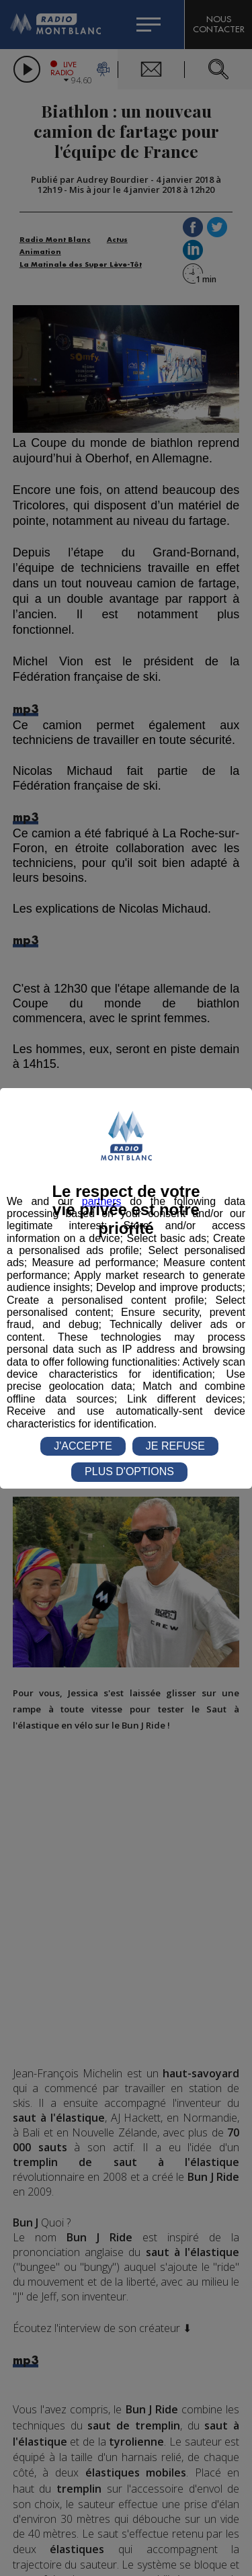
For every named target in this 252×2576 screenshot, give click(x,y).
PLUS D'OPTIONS (129, 1471)
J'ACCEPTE (83, 1446)
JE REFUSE (175, 1446)
